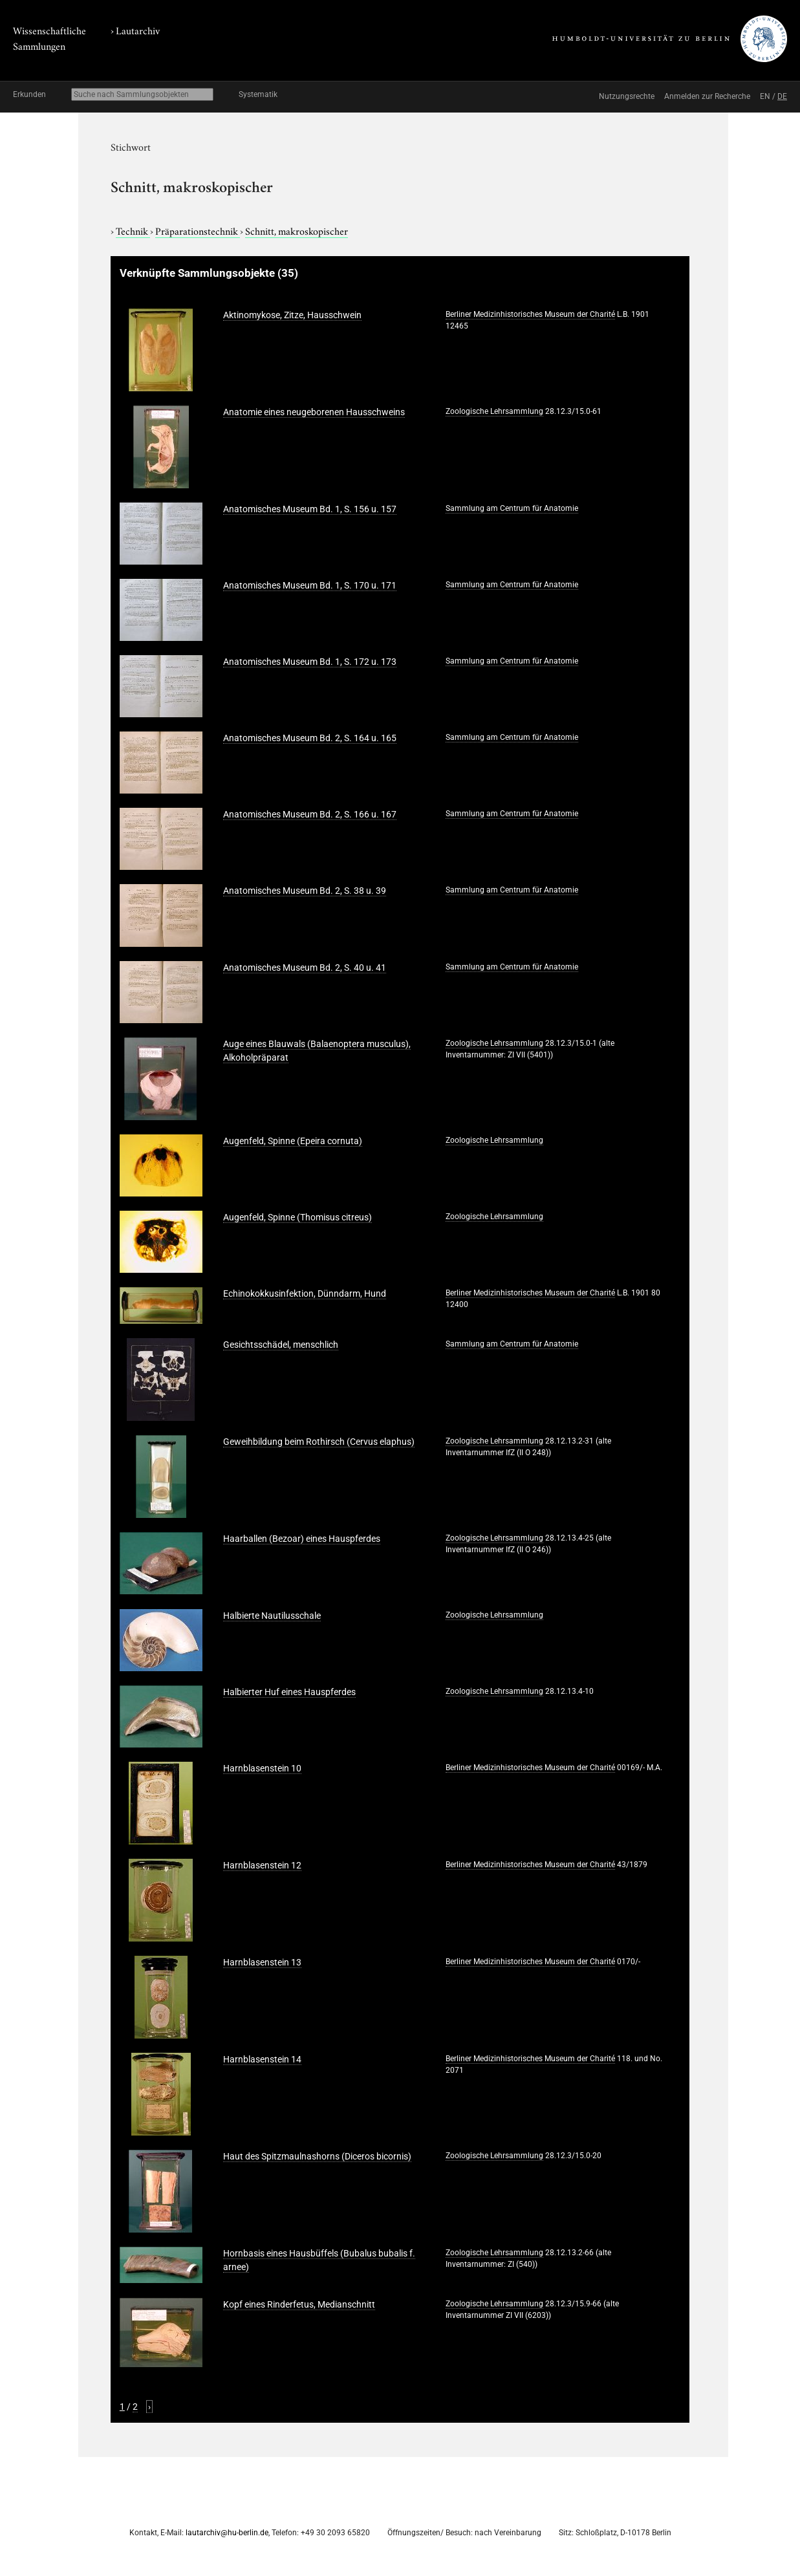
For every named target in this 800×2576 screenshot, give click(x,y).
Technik (133, 230)
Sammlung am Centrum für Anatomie (512, 508)
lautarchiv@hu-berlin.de (227, 2532)
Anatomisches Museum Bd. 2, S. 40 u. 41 (304, 967)
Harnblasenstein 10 (262, 1768)
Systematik (258, 94)
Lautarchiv (138, 30)
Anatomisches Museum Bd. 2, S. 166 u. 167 (309, 814)
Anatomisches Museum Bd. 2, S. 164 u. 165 (309, 738)
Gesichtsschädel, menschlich (280, 1344)
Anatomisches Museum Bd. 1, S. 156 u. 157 (309, 509)
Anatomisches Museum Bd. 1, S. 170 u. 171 (309, 585)
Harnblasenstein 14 (262, 2059)
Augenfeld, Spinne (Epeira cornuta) (292, 1141)
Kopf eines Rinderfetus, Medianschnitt (299, 2304)
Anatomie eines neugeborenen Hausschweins (314, 412)
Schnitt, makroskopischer (296, 230)
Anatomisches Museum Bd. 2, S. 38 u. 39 (304, 890)
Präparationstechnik (197, 230)
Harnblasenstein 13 (262, 1962)
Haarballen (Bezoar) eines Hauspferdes (301, 1538)
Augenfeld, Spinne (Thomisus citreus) (297, 1217)
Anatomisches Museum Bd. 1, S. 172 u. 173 (309, 661)
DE (782, 96)
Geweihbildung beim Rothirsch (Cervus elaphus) (319, 1441)
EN (765, 96)
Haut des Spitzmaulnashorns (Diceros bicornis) (317, 2156)
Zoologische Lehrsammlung (494, 411)
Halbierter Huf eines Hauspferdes (289, 1692)
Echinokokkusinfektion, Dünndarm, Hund (304, 1293)
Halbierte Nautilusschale (272, 1615)
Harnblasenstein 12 (262, 1865)
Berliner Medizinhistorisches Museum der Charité (530, 314)
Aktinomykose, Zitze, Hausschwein (292, 315)
